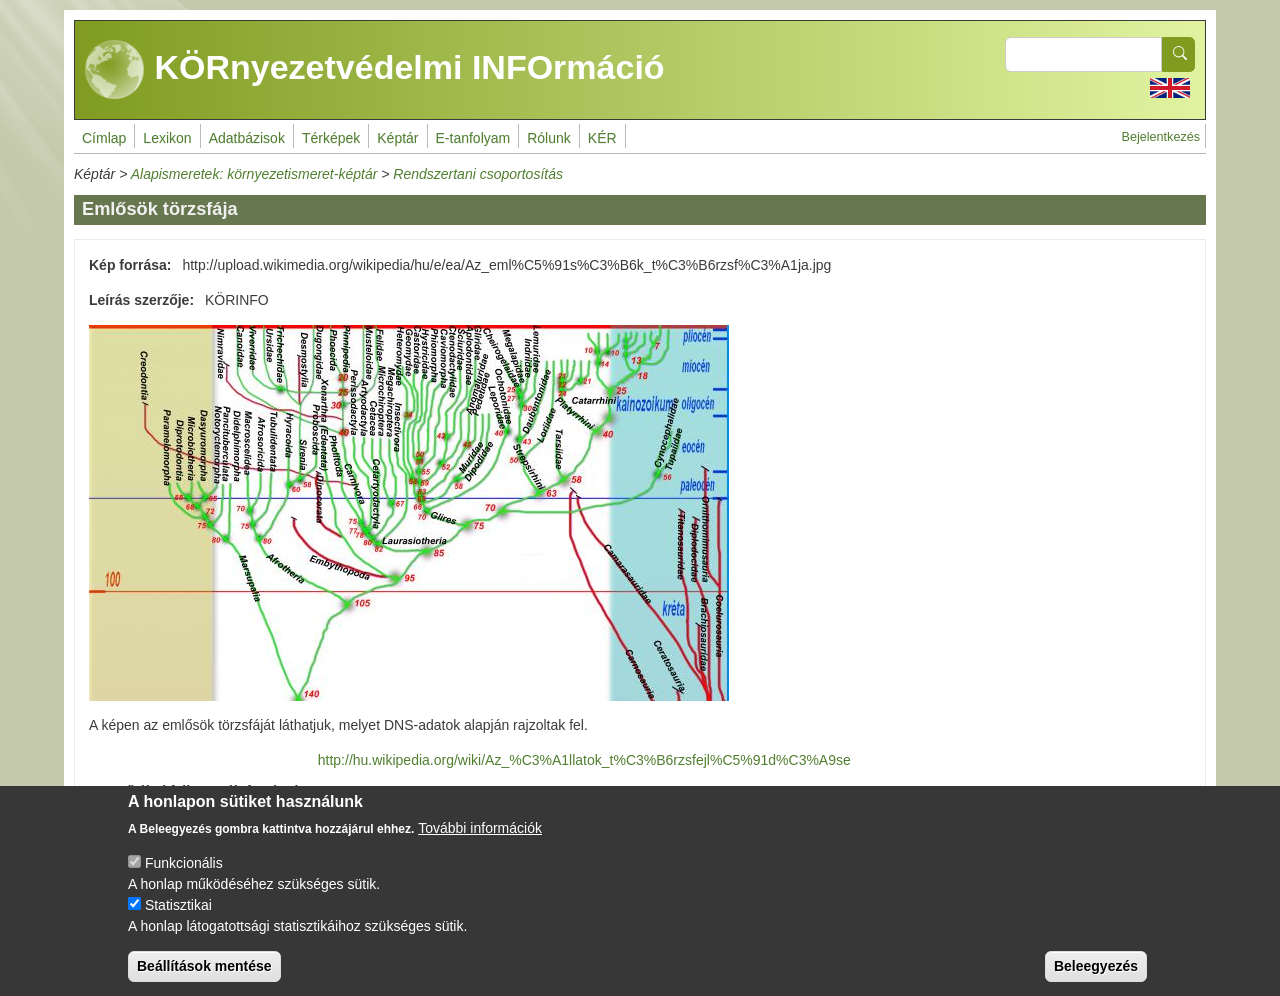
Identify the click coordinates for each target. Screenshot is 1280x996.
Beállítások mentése (204, 978)
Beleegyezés (1096, 978)
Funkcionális (184, 875)
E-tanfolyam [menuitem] (473, 138)
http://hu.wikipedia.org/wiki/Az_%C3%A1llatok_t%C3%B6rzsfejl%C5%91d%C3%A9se (584, 760)
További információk (480, 840)
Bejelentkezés (1161, 137)
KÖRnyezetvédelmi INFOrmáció (375, 70)
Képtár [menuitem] (397, 138)
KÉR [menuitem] (602, 138)
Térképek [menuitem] (331, 138)
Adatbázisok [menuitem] (247, 138)
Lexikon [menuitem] (167, 138)
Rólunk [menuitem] (549, 138)
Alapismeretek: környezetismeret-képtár (254, 174)
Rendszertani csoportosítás (478, 174)
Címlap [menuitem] (104, 138)
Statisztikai (178, 917)
